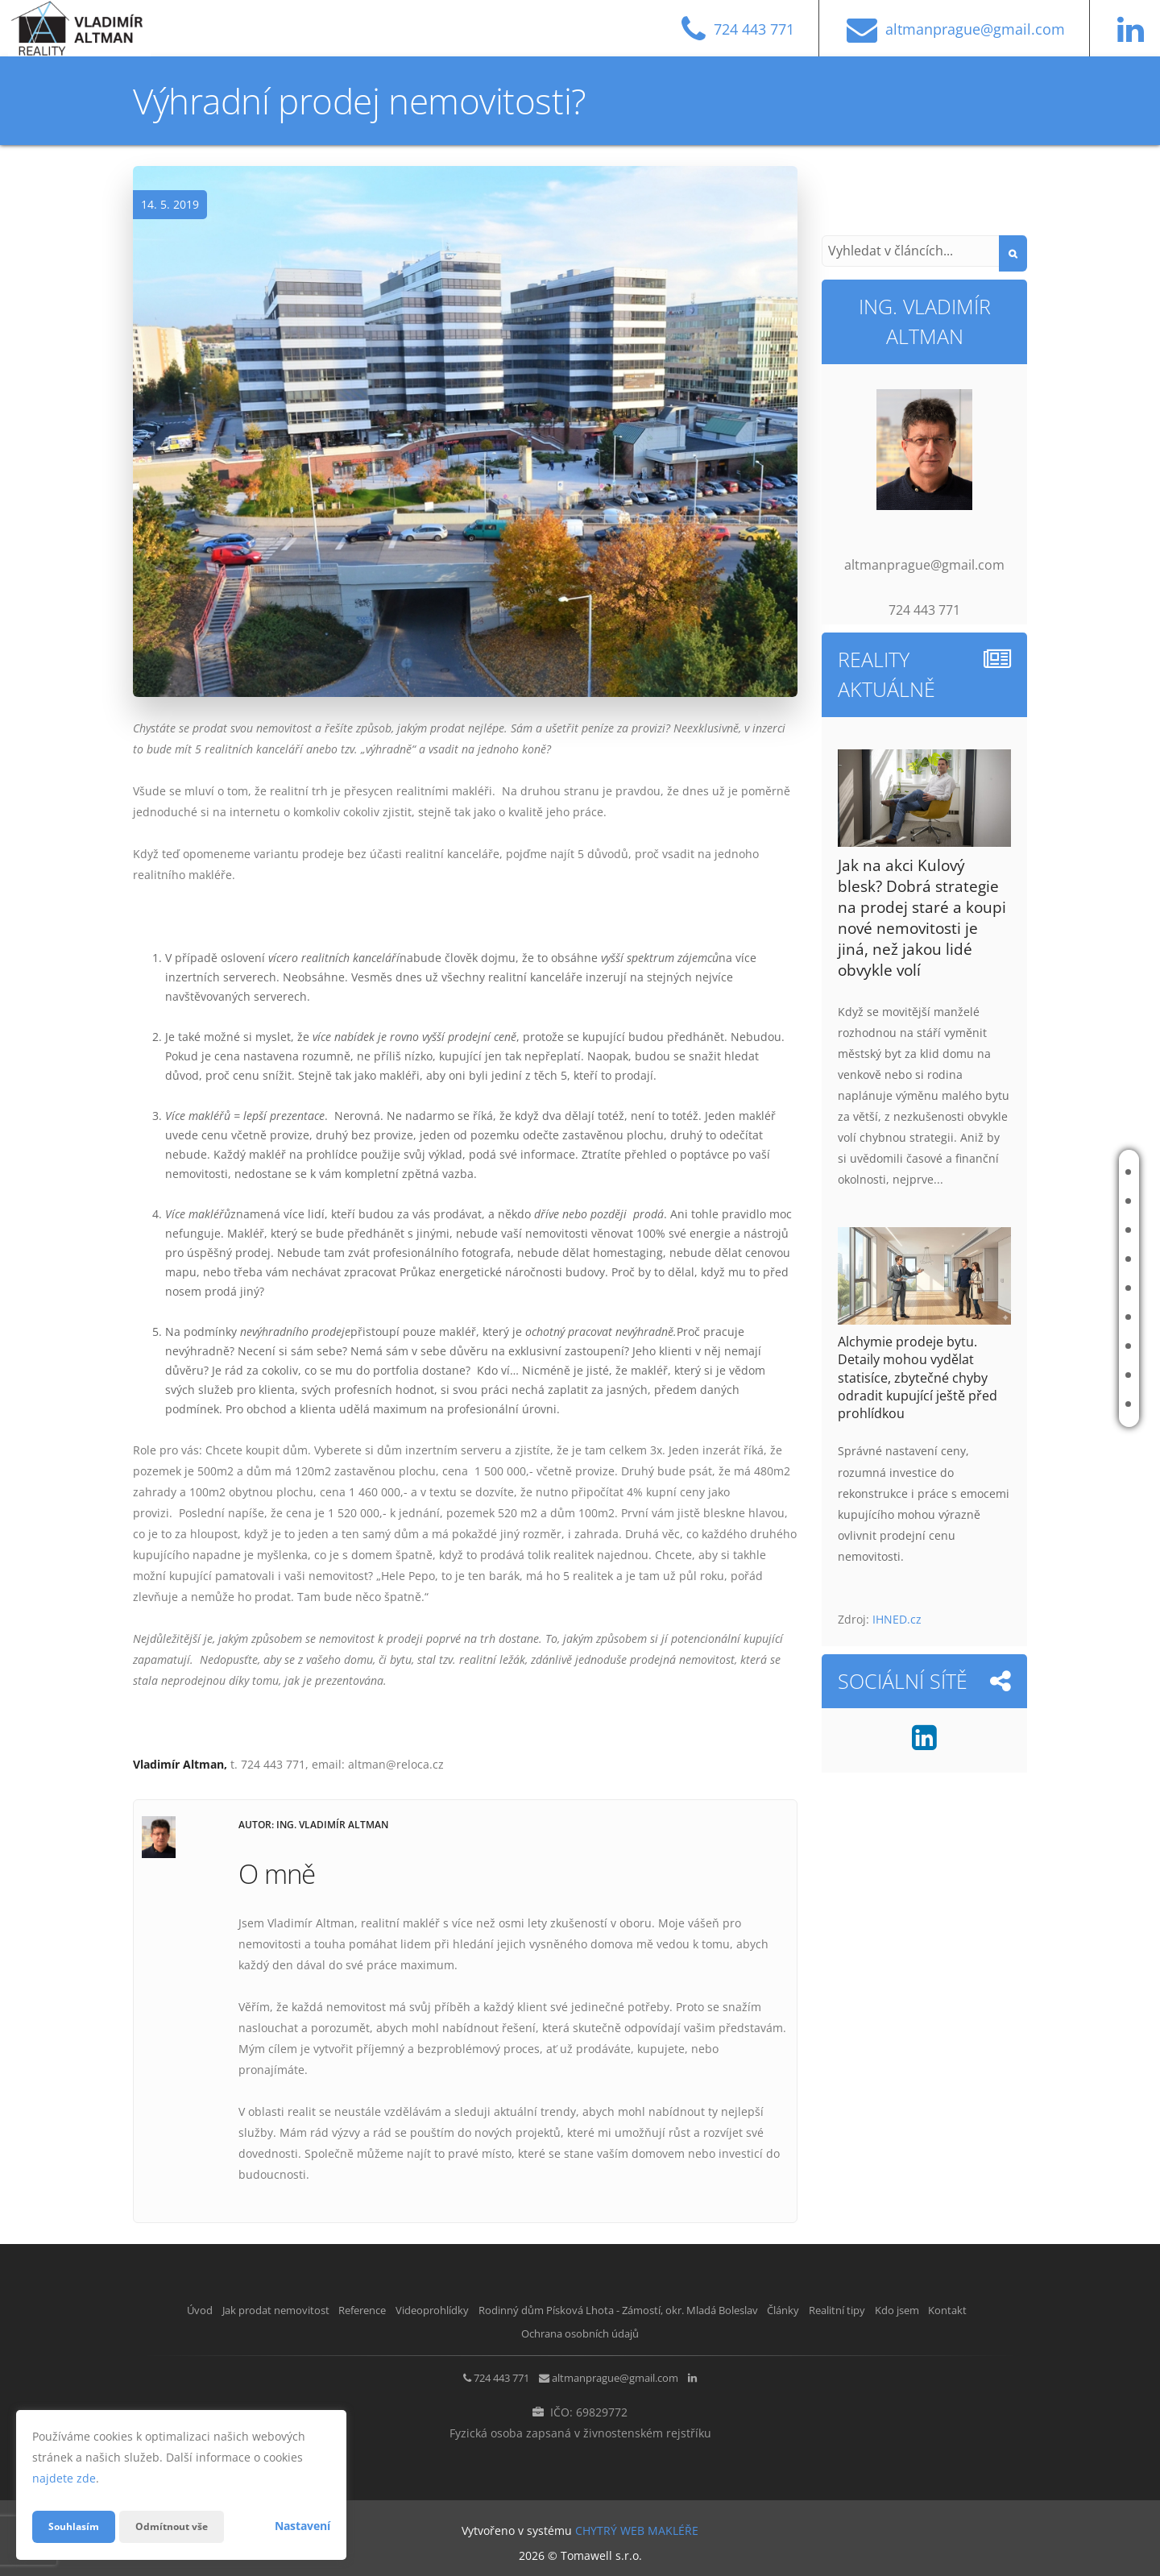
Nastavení (302, 2525)
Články (1044, 1317)
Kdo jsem (1048, 1375)
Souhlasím (77, 2526)
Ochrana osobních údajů (650, 2330)
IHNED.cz (897, 1619)
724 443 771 (478, 2375)
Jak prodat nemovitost (1047, 1201)
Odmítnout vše (184, 2526)
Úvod (1040, 1172)
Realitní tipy (1057, 1346)
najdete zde (64, 2478)
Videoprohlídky (1066, 1259)
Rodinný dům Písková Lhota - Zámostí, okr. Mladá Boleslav (954, 1288)
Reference (1052, 1230)
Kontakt (1048, 1404)
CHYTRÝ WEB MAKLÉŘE (636, 2524)
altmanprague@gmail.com (620, 2375)
